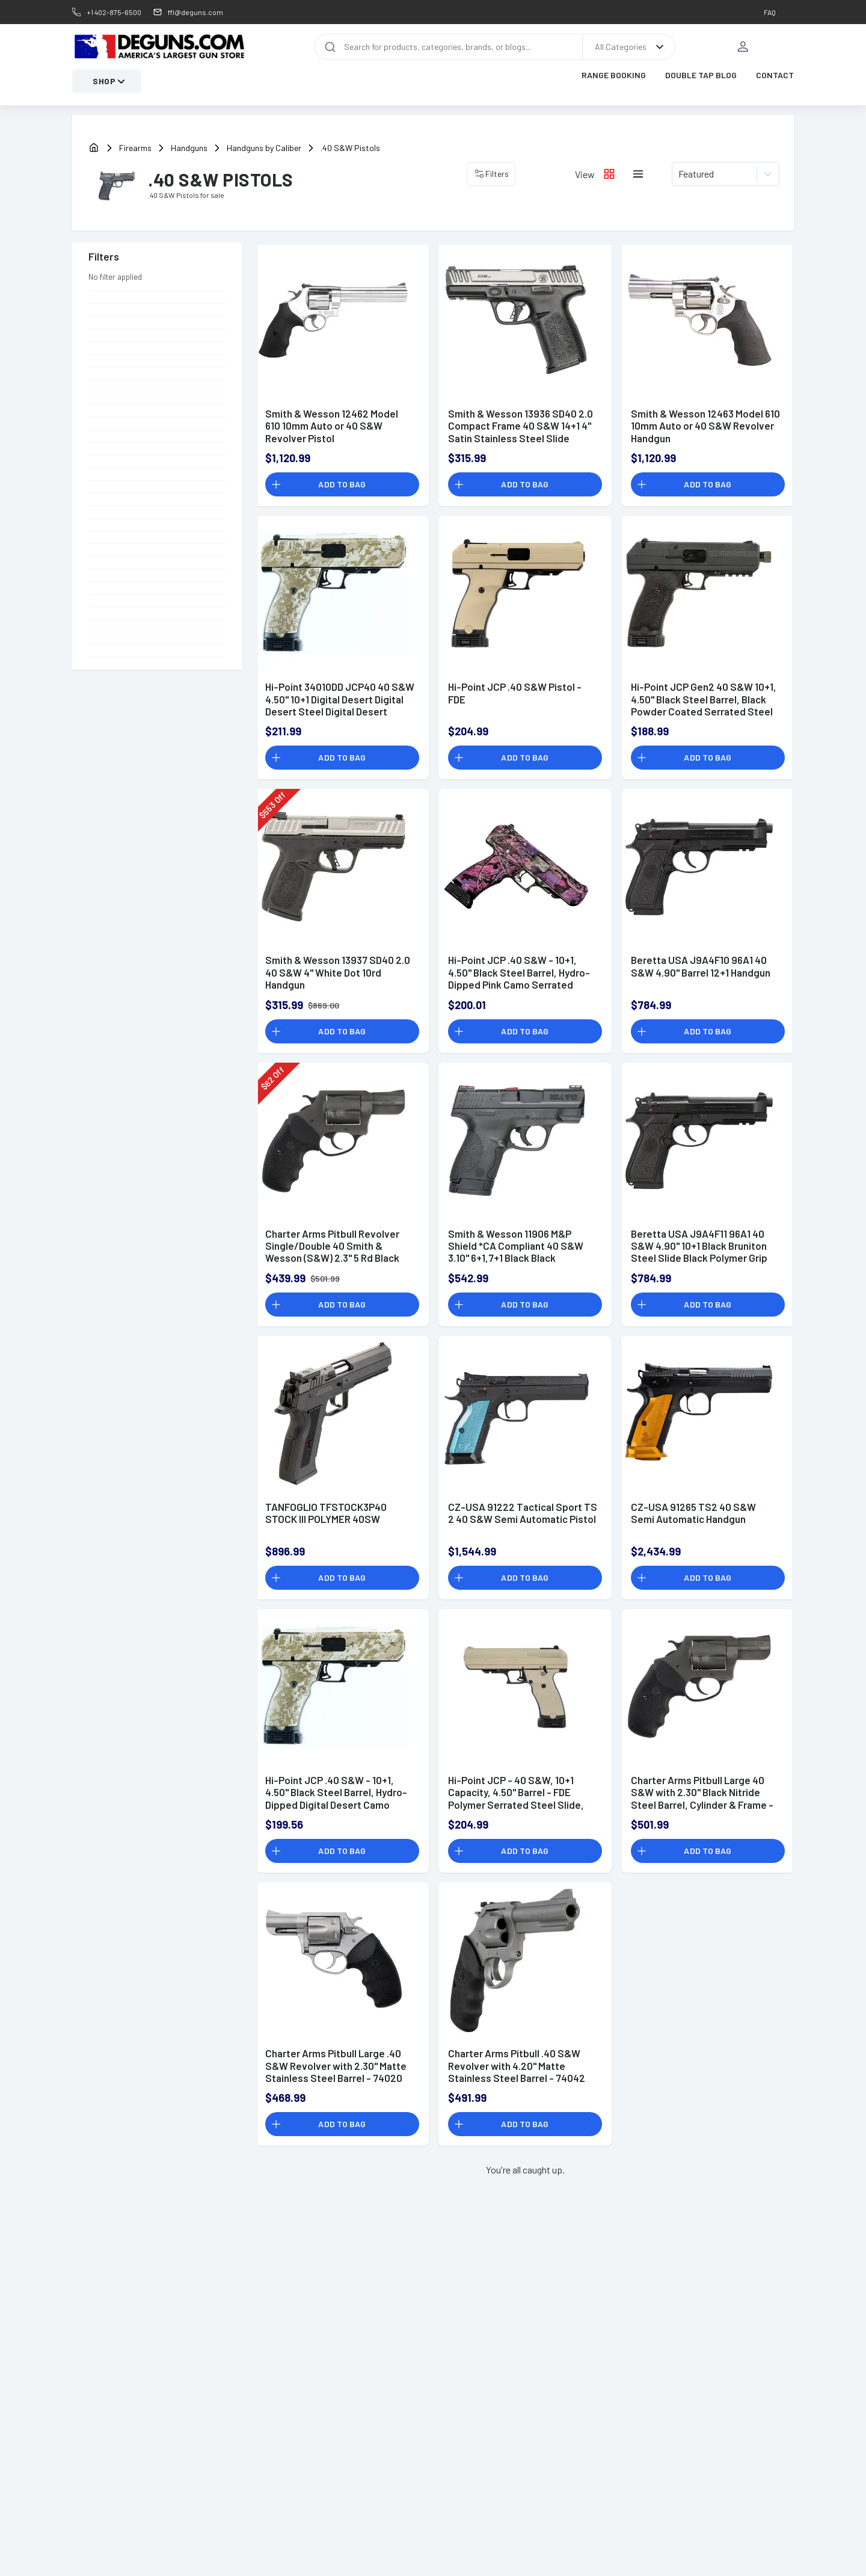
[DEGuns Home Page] (159, 46)
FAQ (770, 12)
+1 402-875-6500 (114, 12)
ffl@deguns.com (195, 12)
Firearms (135, 148)
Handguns (189, 148)
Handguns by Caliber (264, 148)
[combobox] (679, 174)
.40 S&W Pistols (350, 148)
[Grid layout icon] (609, 174)
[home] (94, 148)
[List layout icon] (638, 174)
